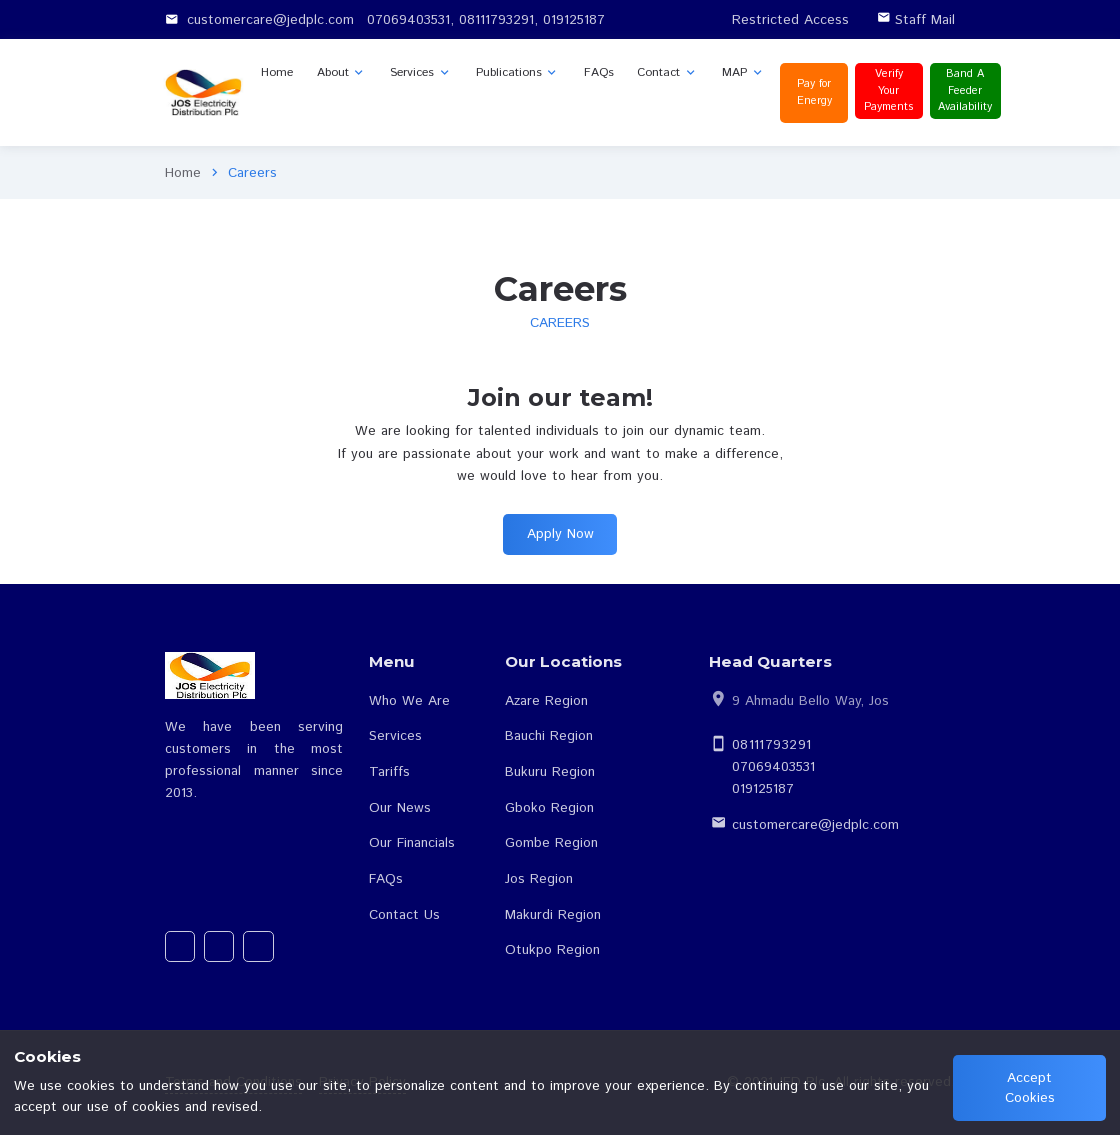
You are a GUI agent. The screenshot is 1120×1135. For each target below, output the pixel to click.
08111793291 (772, 745)
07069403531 (773, 767)
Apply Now (560, 534)
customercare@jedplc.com (815, 825)
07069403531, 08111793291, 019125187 (486, 20)
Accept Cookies (1030, 1088)
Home (183, 173)
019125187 (763, 789)
